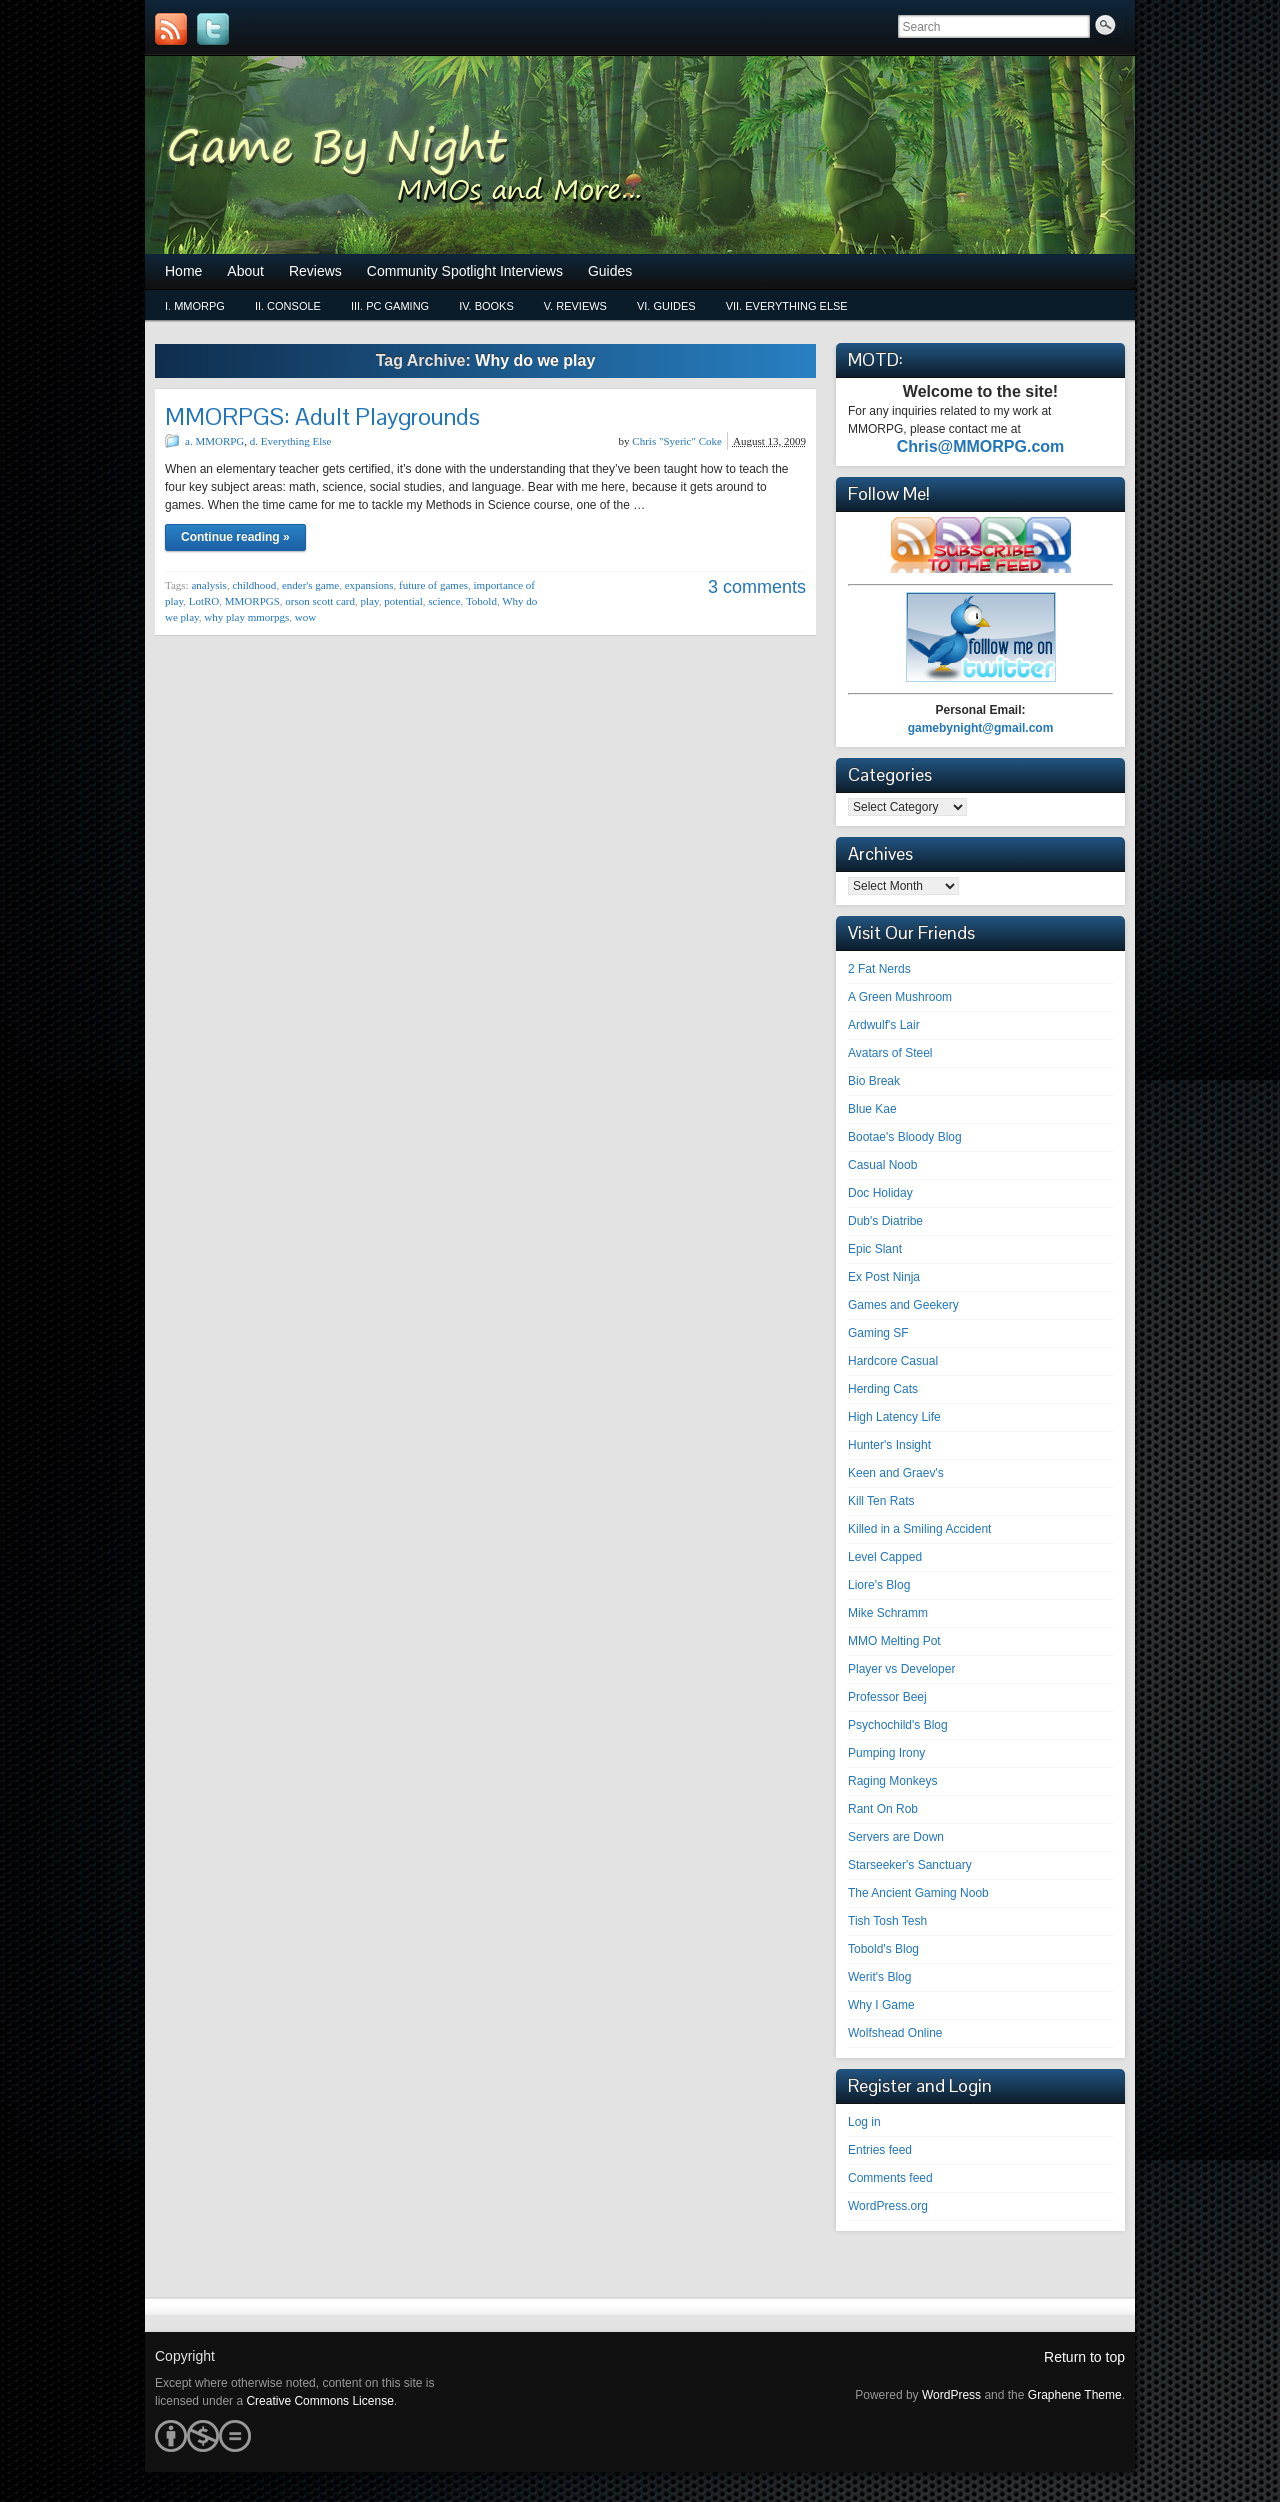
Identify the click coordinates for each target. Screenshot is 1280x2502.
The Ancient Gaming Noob (918, 1893)
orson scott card (320, 601)
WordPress (951, 2395)
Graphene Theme (1075, 2395)
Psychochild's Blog (898, 1725)
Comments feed (890, 2178)
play (369, 601)
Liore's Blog (879, 1585)
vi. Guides (666, 306)
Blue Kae (872, 1109)
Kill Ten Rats (881, 1501)
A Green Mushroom (900, 997)
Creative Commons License (319, 2401)
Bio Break (874, 1081)
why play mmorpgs (246, 617)
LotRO (204, 601)
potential (403, 601)
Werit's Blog (879, 1977)
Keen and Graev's (896, 1473)
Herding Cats (883, 1389)
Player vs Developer (901, 1669)
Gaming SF (878, 1333)
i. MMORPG (195, 306)
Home (183, 271)
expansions (369, 585)
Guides (610, 271)
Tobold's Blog (883, 1949)
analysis (208, 585)
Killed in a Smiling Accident (919, 1529)
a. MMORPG (214, 441)
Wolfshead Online (895, 2033)
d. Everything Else (291, 441)
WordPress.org (888, 2206)
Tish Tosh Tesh (887, 1921)
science (444, 601)
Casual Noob (882, 1165)
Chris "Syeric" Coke (677, 441)
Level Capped (885, 1557)
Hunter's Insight (889, 1445)
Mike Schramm (888, 1613)
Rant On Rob (883, 1809)
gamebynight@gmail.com (981, 728)
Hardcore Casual (893, 1361)
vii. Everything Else (787, 306)
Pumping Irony (886, 1753)
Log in (864, 2122)
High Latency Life (894, 1417)
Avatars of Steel (890, 1053)
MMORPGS (252, 601)
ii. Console (288, 306)
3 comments (757, 587)
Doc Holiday (880, 1193)
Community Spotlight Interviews (465, 271)
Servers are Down (896, 1837)
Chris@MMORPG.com (981, 446)
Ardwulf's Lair (884, 1025)
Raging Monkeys (892, 1781)
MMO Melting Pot (894, 1641)
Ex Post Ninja (884, 1277)
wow (305, 617)
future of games (433, 585)
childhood (254, 585)
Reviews (315, 271)
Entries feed (880, 2150)
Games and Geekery (903, 1305)
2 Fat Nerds (879, 969)
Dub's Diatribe (885, 1221)
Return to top (1084, 2357)
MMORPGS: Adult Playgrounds (322, 416)
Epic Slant (875, 1249)
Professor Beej (887, 1697)
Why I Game (881, 2005)
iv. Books (486, 306)
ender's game (310, 585)
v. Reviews (575, 306)
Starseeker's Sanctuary (910, 1865)
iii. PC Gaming (390, 306)
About (245, 271)
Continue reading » (235, 537)
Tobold (481, 601)
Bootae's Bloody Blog (905, 1137)
